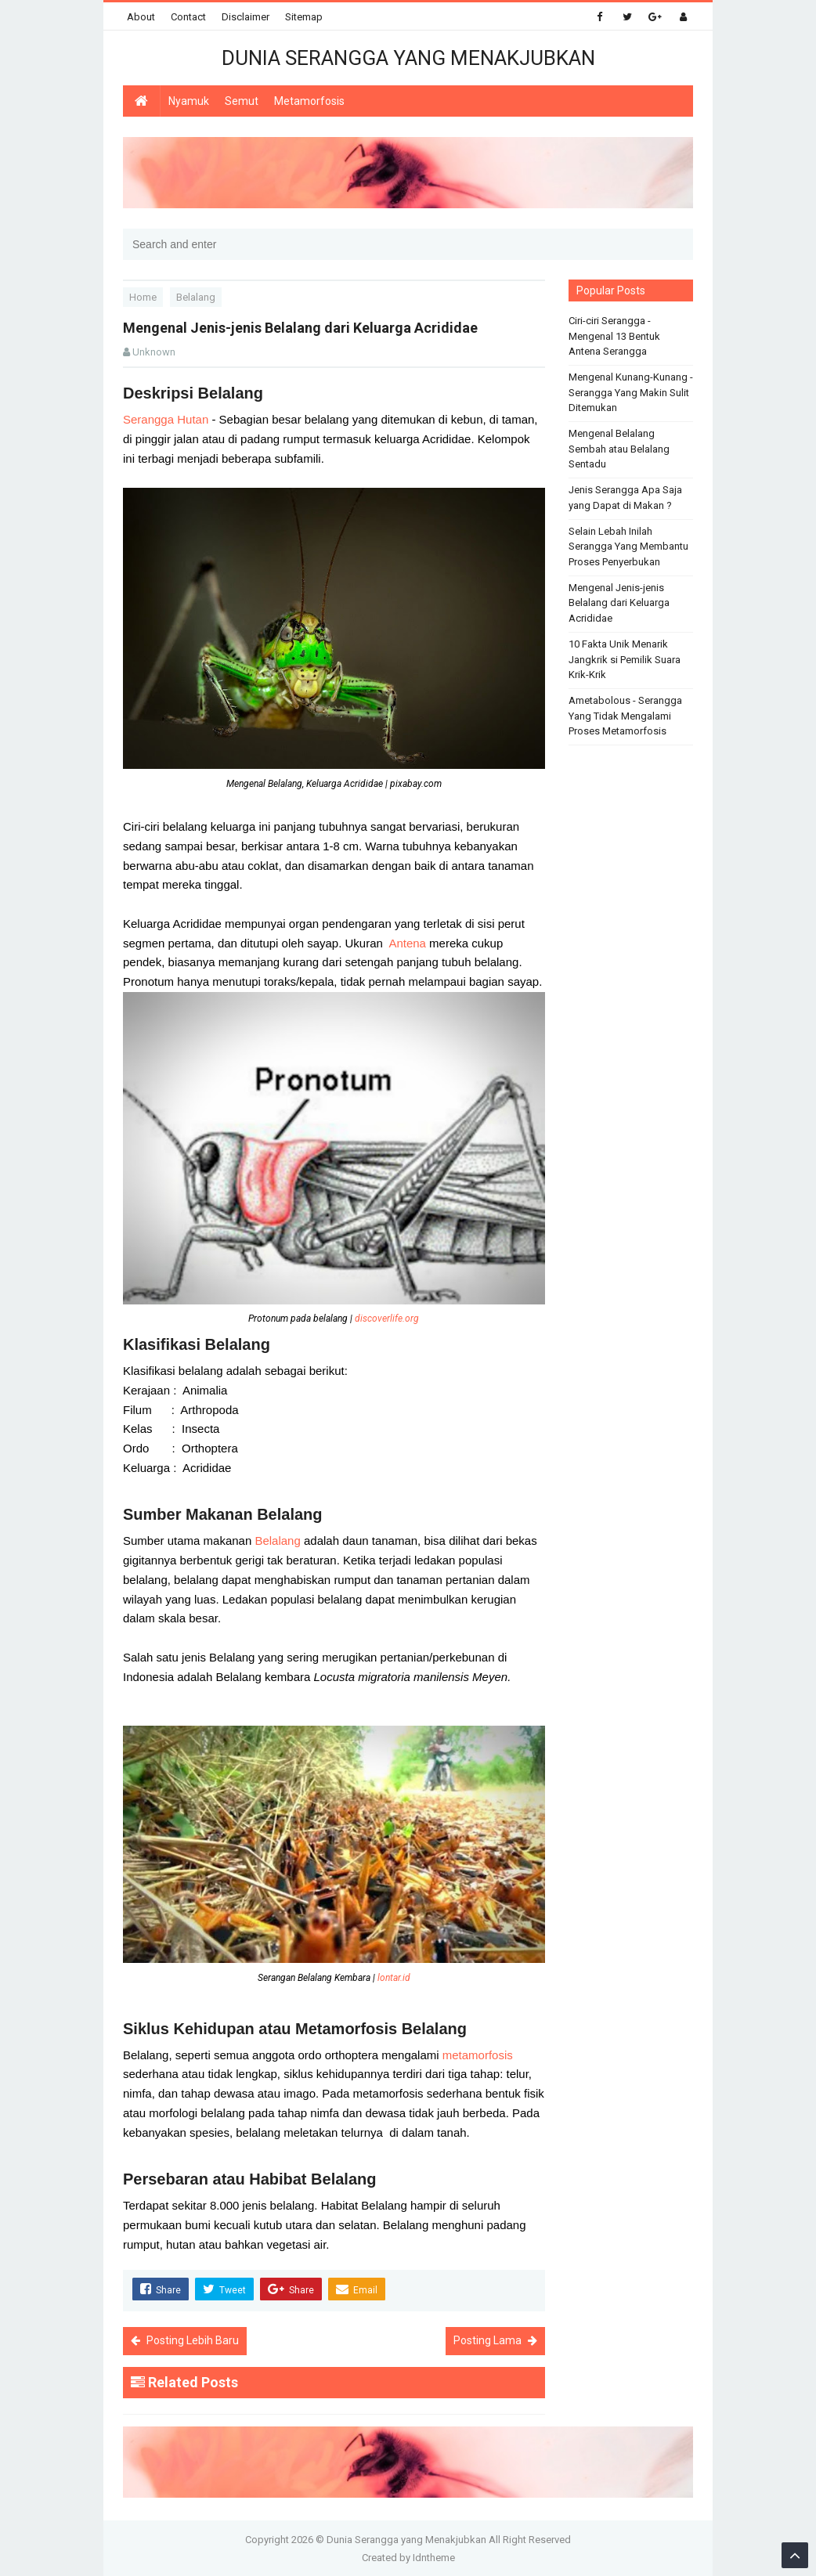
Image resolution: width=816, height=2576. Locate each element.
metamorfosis (477, 2055)
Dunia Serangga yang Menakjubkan (406, 2539)
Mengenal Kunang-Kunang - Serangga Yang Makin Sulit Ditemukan (631, 392)
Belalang (279, 1540)
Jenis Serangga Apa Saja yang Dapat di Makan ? (625, 497)
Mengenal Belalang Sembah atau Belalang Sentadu (619, 449)
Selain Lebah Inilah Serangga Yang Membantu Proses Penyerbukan (628, 546)
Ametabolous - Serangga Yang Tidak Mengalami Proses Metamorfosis (625, 716)
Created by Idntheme (408, 2557)
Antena (408, 943)
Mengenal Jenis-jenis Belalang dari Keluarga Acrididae (619, 603)
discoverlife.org (387, 1318)
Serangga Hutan (165, 419)
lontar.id (393, 1977)
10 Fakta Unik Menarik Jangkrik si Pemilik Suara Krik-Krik (625, 659)
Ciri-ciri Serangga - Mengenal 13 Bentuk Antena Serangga (614, 336)
